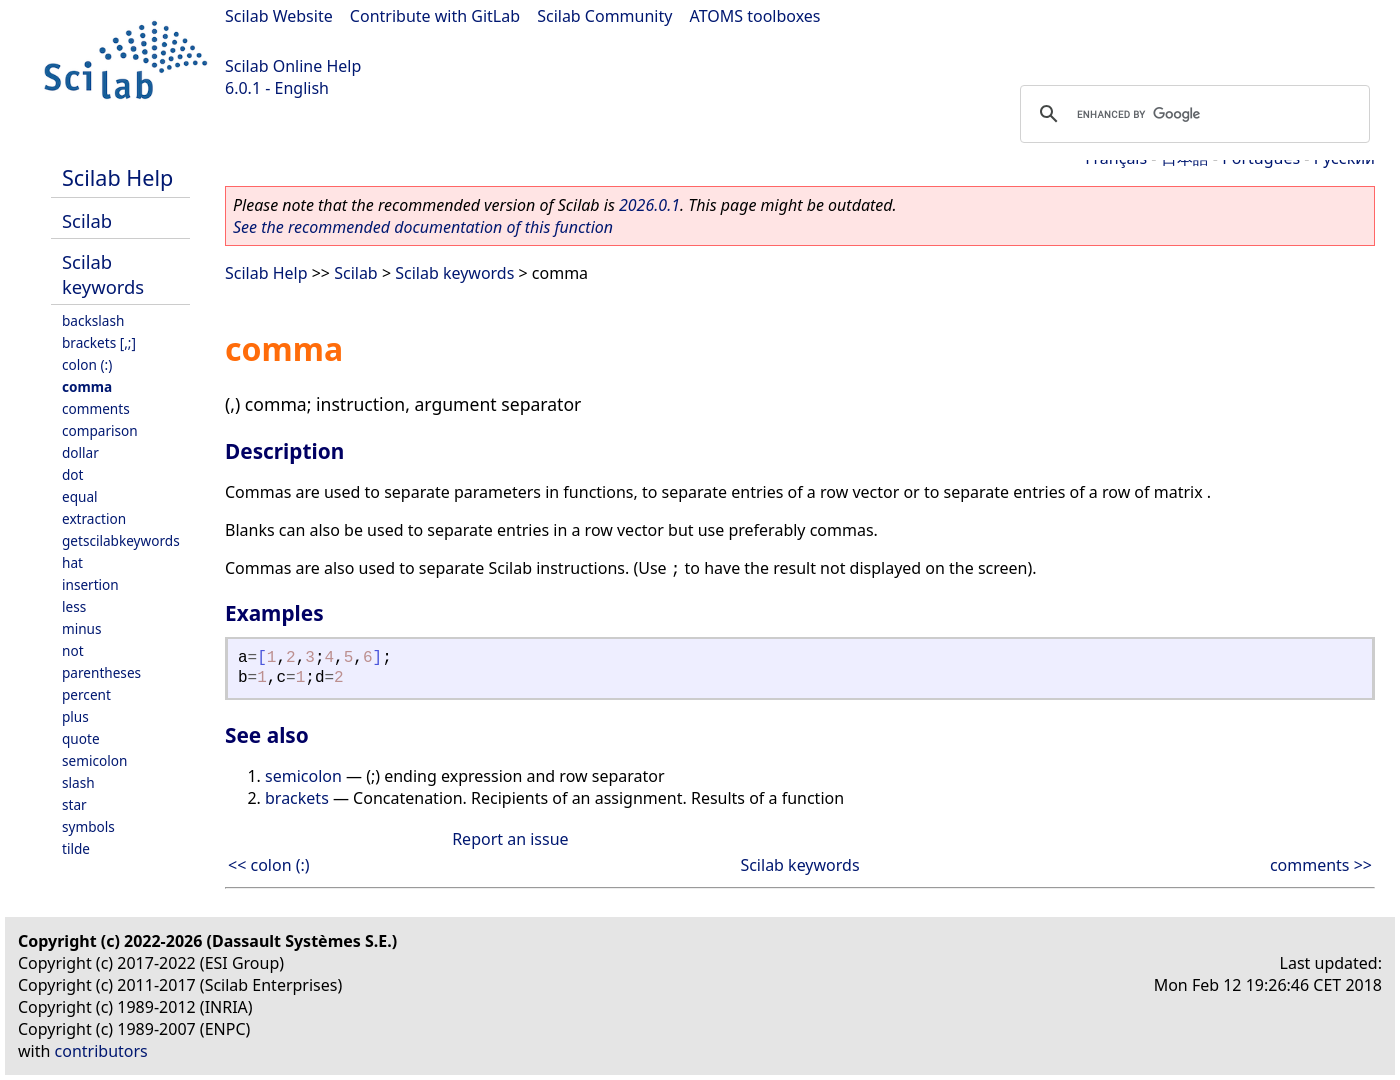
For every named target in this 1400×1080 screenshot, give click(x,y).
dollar (80, 452)
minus (82, 628)
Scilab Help (117, 177)
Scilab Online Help (293, 66)
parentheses (101, 672)
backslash (93, 320)
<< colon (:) (269, 865)
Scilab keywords (103, 274)
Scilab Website (279, 16)
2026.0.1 (649, 205)
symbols (88, 826)
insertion (90, 584)
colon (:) (87, 364)
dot (73, 474)
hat (72, 562)
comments (96, 408)
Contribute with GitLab (435, 16)
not (73, 650)
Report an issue (510, 839)
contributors (101, 1051)
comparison (100, 430)
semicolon (94, 760)
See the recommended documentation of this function (423, 227)
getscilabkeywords (121, 540)
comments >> (1321, 865)
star (74, 804)
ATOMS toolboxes (755, 16)
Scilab (87, 220)
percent (86, 694)
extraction (94, 518)
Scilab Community (604, 16)
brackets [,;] (99, 342)
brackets (297, 798)
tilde (76, 848)
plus (75, 716)
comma (87, 386)
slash (78, 782)
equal (80, 496)
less (74, 606)
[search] (1192, 114)
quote (81, 738)
